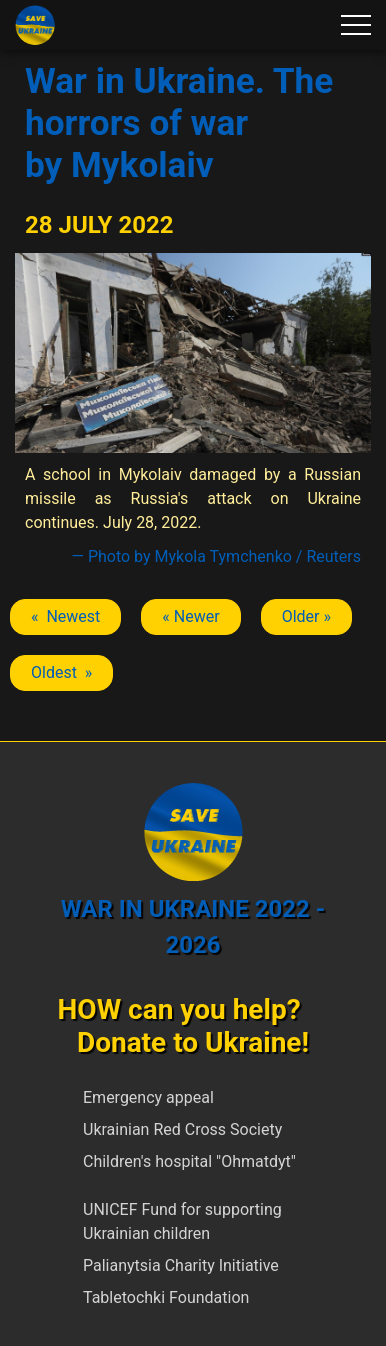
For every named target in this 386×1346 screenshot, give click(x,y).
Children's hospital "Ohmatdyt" (189, 1161)
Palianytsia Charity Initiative (181, 1265)
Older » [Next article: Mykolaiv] (306, 616)
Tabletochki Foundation (166, 1297)
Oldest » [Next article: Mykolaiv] (61, 672)
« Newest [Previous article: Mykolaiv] (65, 616)
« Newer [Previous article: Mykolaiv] (190, 616)
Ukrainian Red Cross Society (182, 1129)
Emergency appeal (148, 1097)
